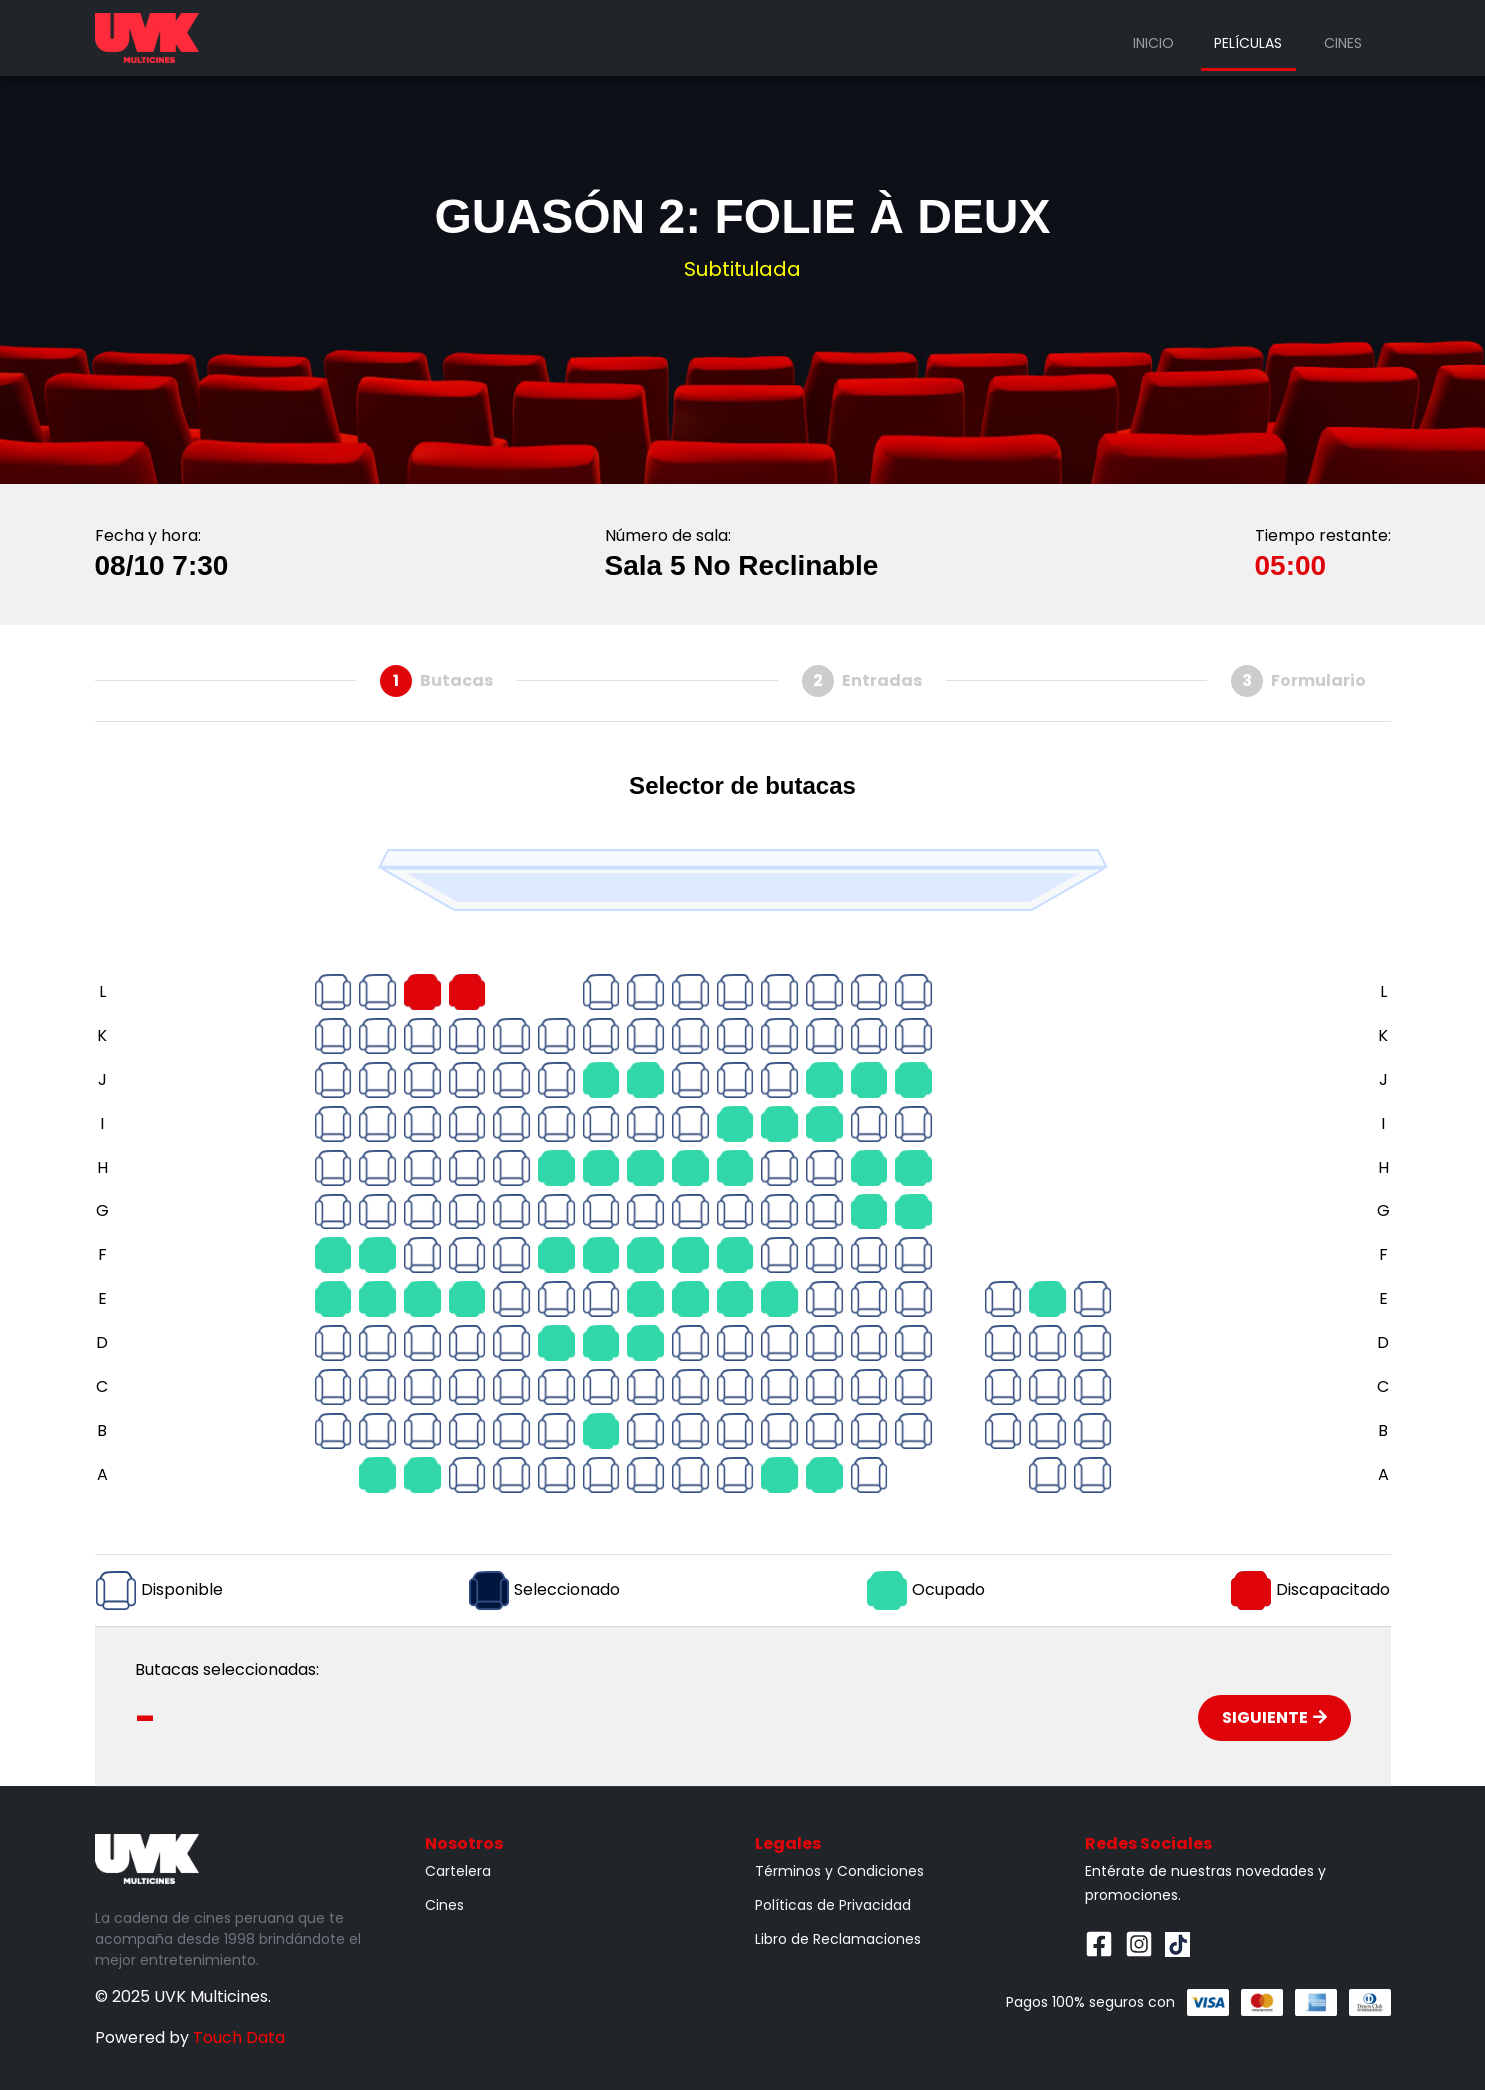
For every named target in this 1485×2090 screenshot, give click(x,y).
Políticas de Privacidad (833, 1905)
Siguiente (1274, 1717)
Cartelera (458, 1871)
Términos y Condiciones (839, 1871)
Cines (1343, 43)
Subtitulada (742, 269)
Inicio (1153, 43)
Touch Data (239, 2037)
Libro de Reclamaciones (838, 1939)
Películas (1248, 43)
